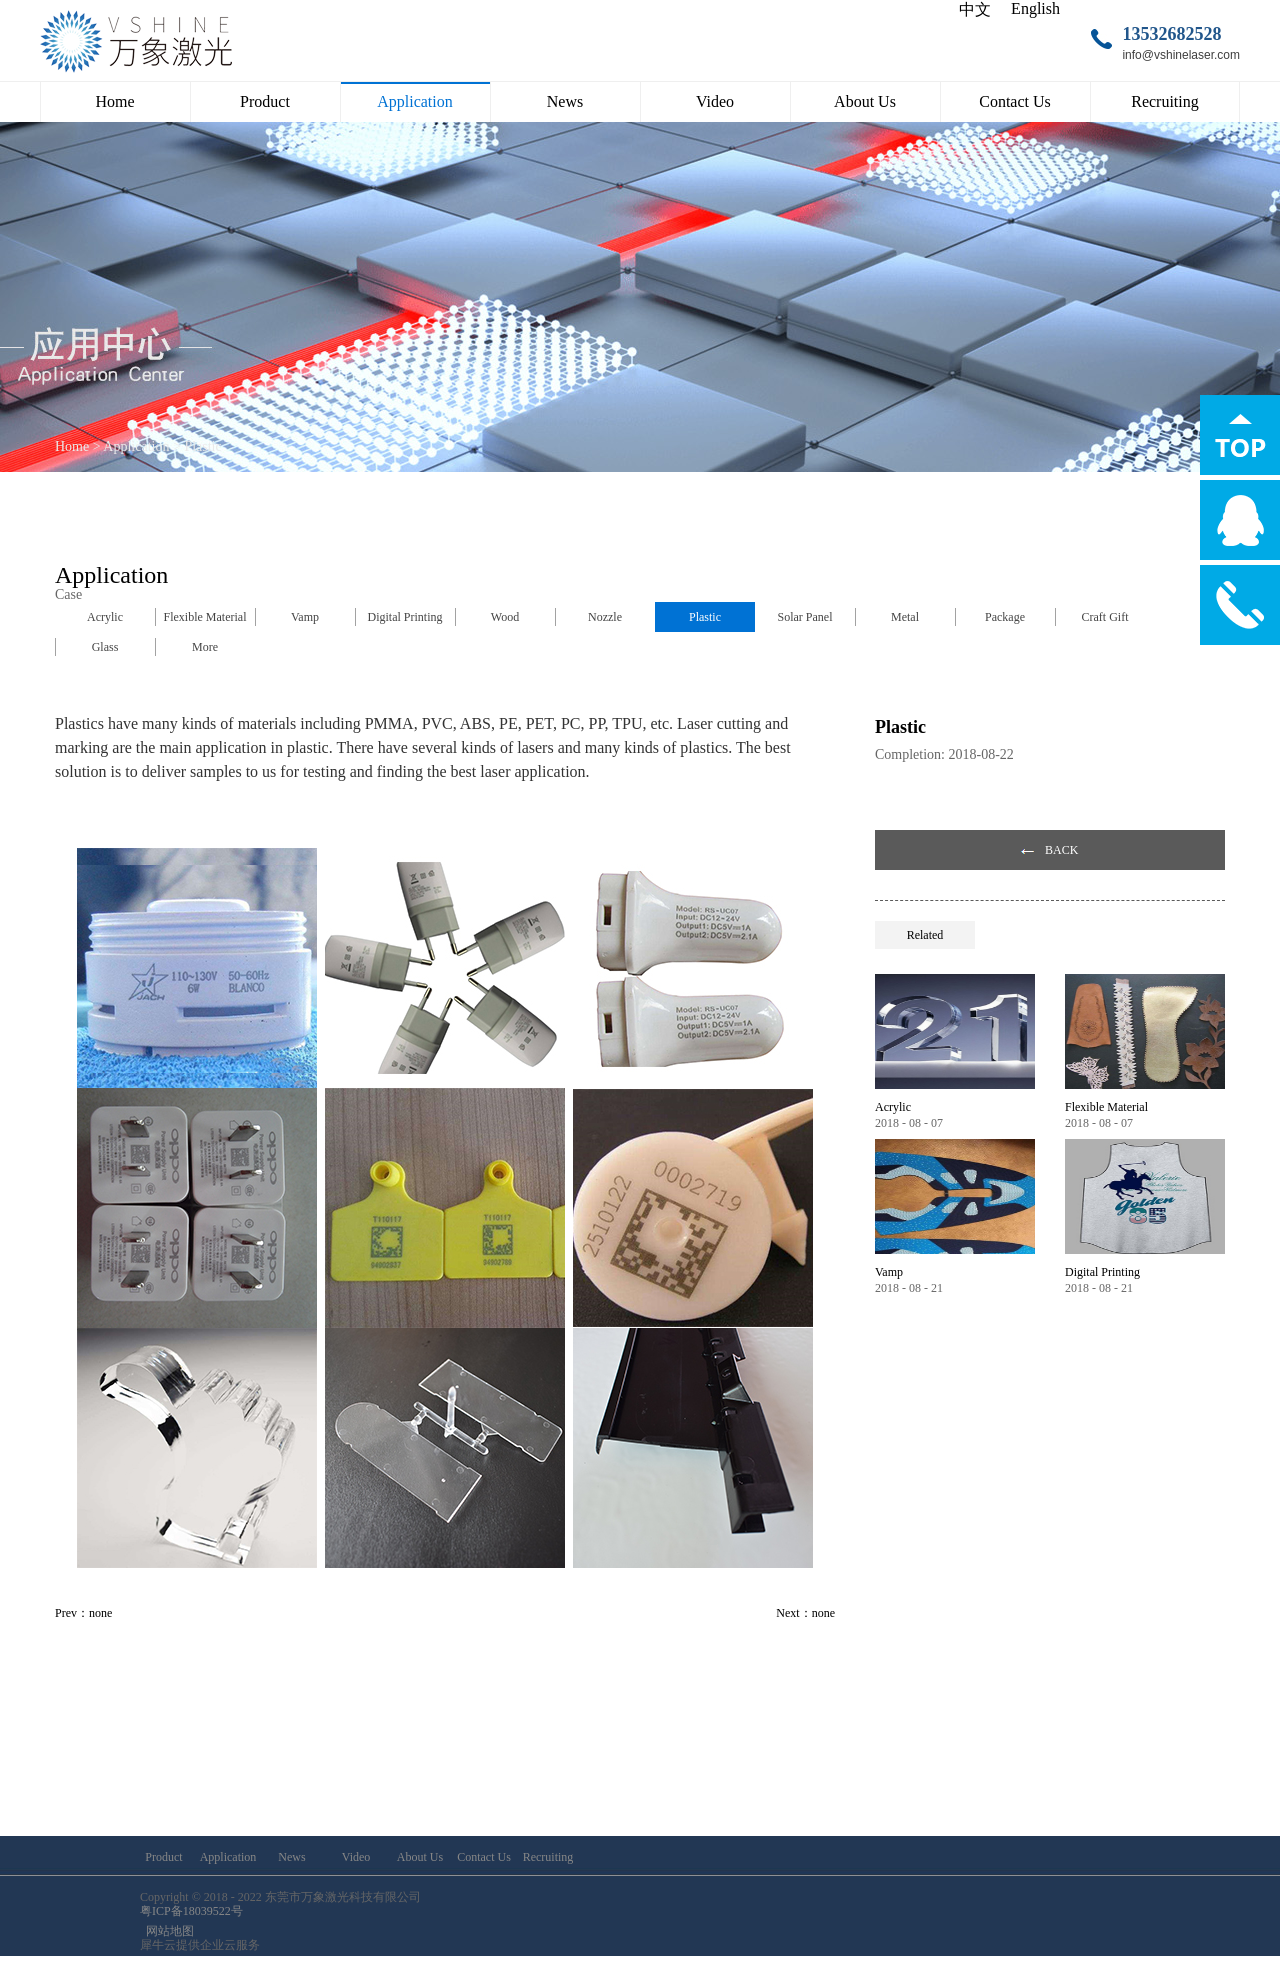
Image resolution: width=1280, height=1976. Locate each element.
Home (114, 101)
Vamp (889, 1272)
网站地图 (167, 1931)
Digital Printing (1102, 1272)
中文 (975, 9)
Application (136, 446)
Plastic (202, 446)
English (1035, 8)
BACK (1061, 850)
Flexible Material (1106, 1107)
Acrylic (893, 1107)
